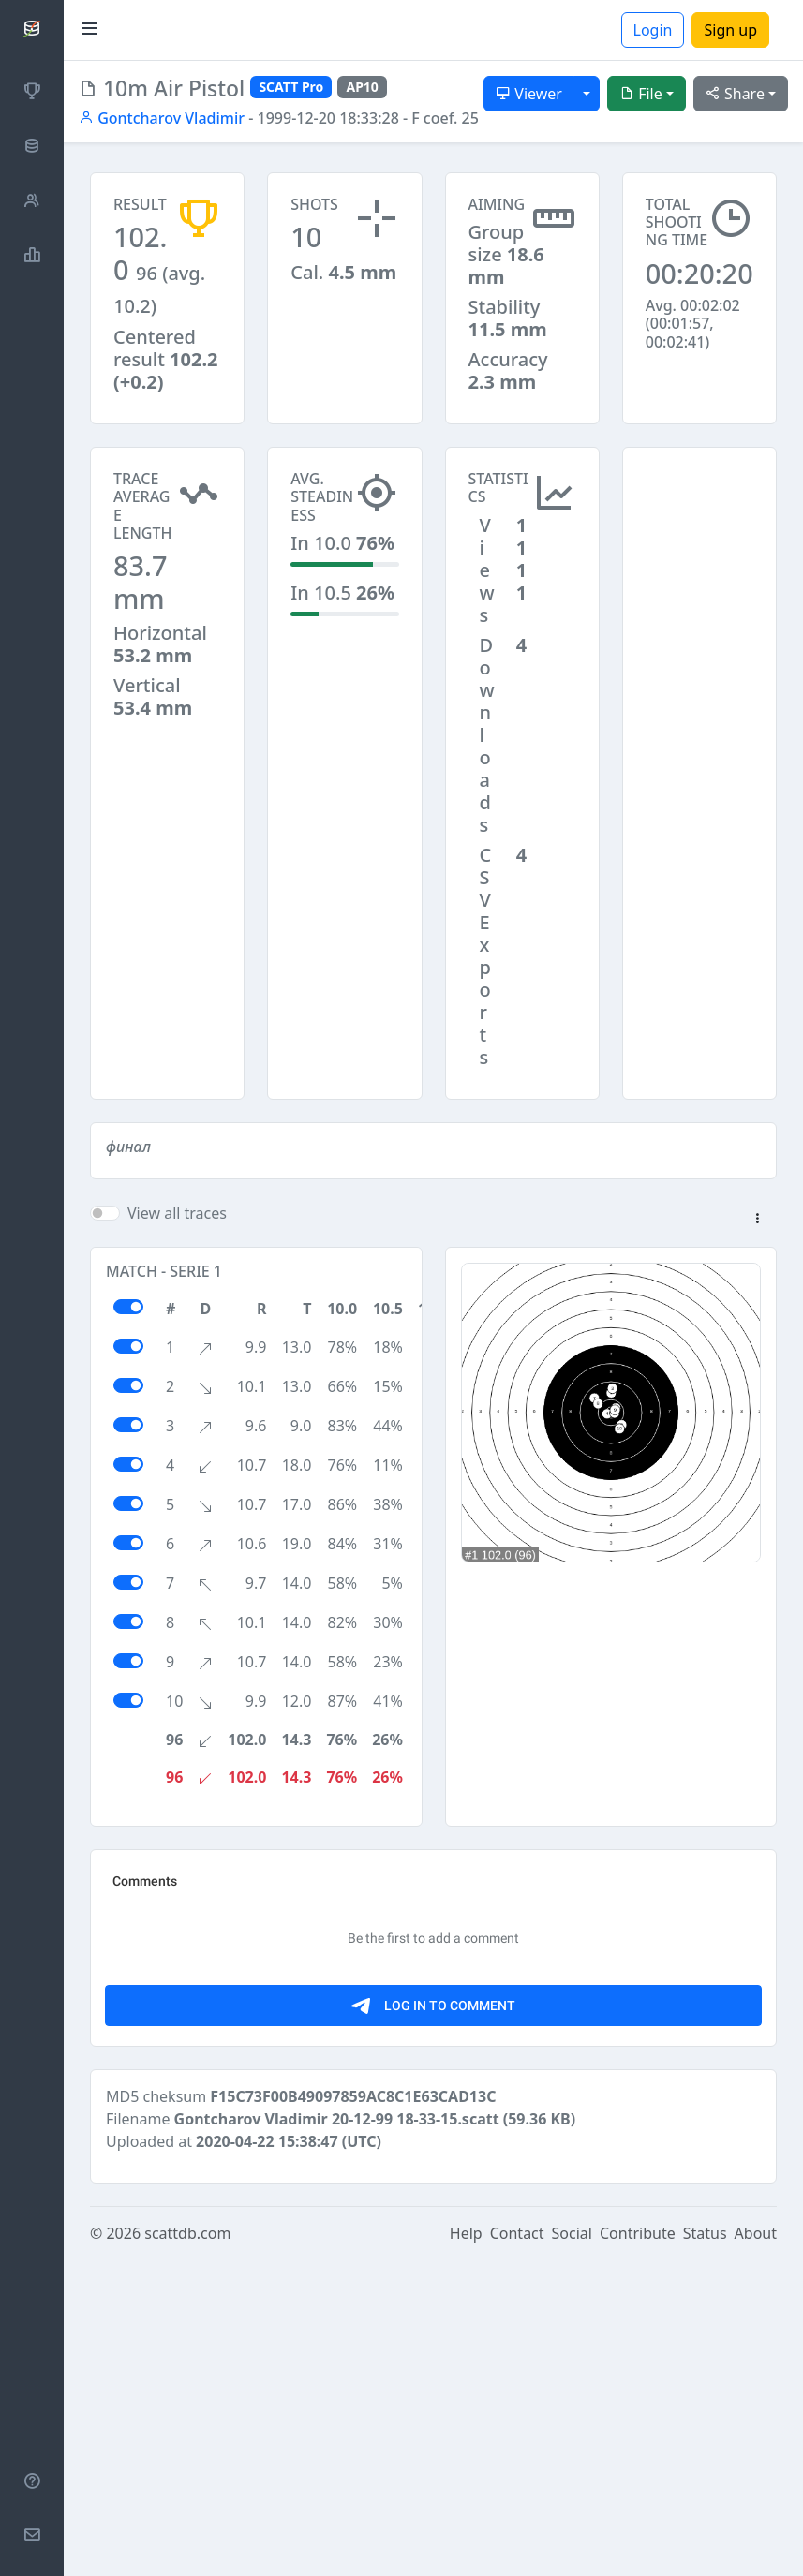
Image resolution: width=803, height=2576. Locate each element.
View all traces (177, 1213)
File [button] (640, 93)
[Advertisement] (699, 540)
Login (653, 30)
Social (572, 2549)
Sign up (730, 30)
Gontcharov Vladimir (162, 118)
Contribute (638, 2549)
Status (705, 2549)
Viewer (529, 93)
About (756, 2549)
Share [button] (735, 93)
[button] (757, 1219)
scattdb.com (187, 2549)
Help (466, 2549)
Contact (517, 2549)
